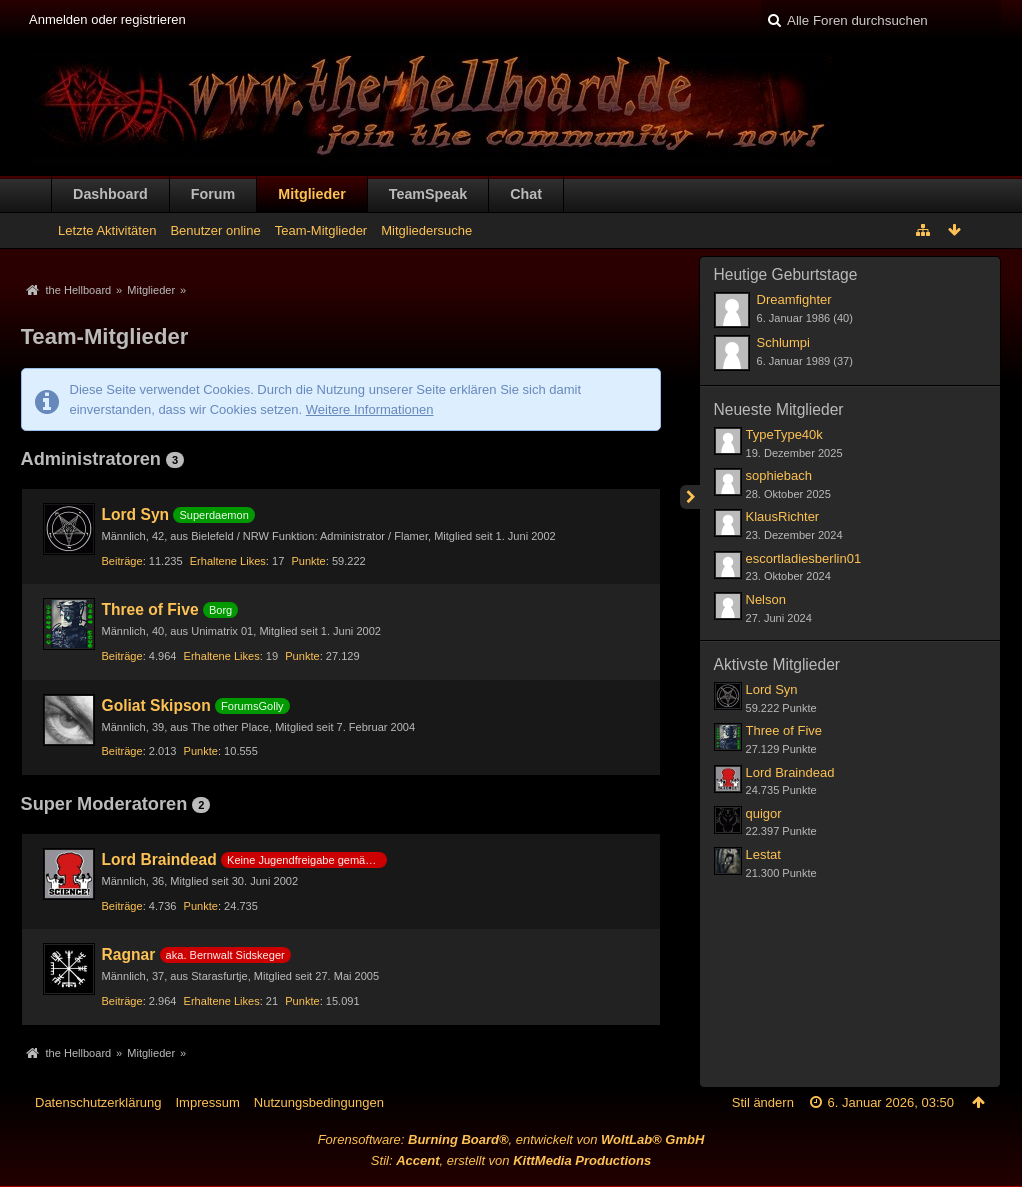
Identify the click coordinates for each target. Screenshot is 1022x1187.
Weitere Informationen (370, 409)
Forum (213, 194)
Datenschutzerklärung (98, 1102)
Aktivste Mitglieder (777, 664)
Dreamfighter (794, 299)
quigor (764, 813)
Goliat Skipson (156, 705)
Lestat (763, 854)
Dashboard (110, 194)
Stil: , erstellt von (511, 1160)
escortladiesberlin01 (804, 558)
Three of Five (150, 609)
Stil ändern (763, 1102)
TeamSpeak (428, 194)
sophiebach (779, 475)
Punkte (308, 561)
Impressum (207, 1102)
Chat (526, 194)
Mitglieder (312, 194)
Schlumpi (783, 342)
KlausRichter (783, 516)
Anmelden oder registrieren (107, 19)
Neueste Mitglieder (779, 409)
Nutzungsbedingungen (319, 1102)
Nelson (766, 599)
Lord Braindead (159, 859)
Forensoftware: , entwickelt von (511, 1139)
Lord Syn (136, 514)
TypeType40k (784, 434)
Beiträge (122, 561)
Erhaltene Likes (228, 561)
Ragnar (129, 954)
